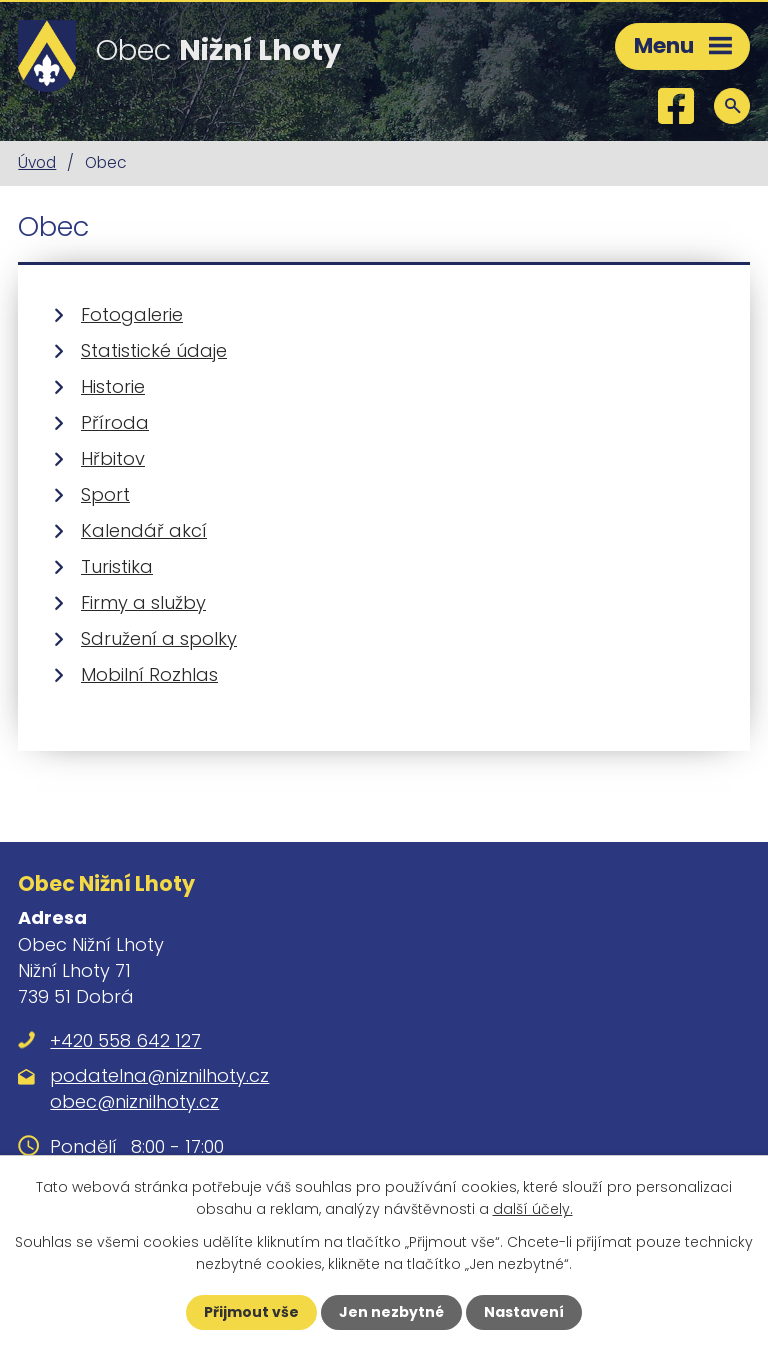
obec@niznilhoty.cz (134, 1101)
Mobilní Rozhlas (149, 674)
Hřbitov (113, 458)
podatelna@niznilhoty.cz (159, 1075)
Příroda (115, 422)
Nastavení (524, 1312)
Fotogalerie (132, 314)
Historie (113, 386)
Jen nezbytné (391, 1312)
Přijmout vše (251, 1312)
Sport (105, 494)
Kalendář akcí (144, 530)
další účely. (533, 1209)
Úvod (37, 162)
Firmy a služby (143, 602)
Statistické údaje (154, 350)
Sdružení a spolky (159, 638)
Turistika (117, 566)
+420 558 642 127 (125, 1040)
